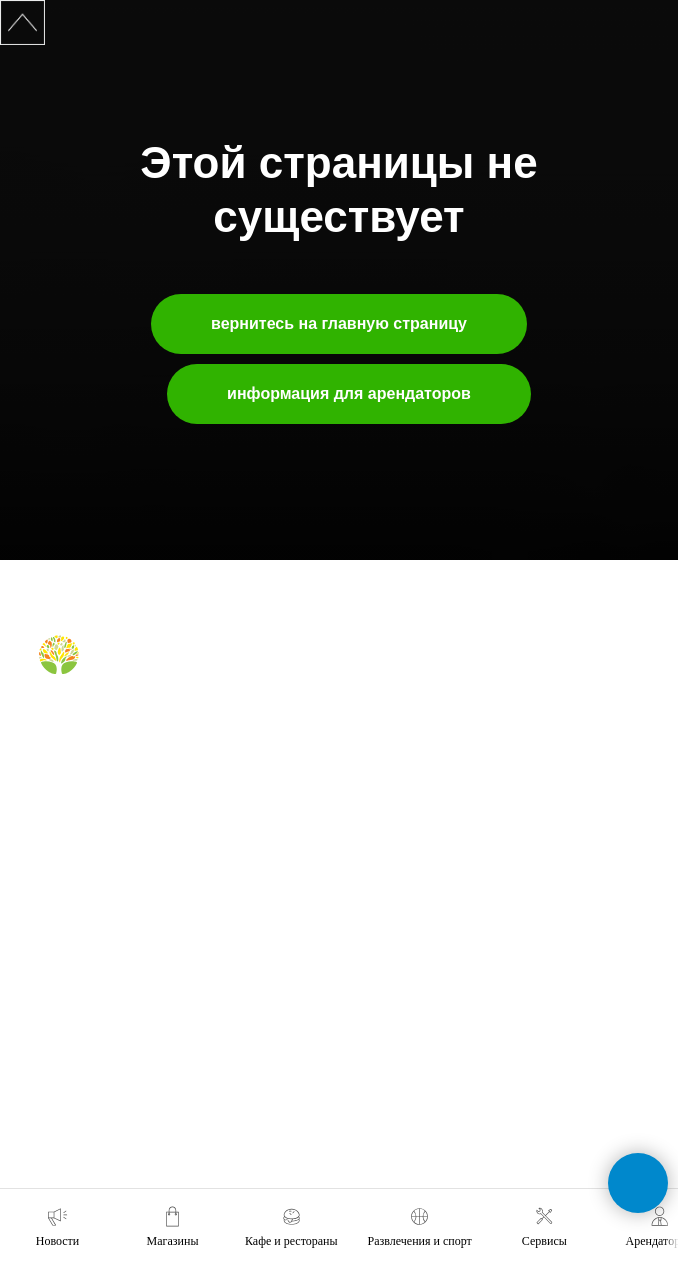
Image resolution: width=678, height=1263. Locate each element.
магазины (385, 677)
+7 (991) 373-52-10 (410, 1003)
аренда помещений (93, 920)
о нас (53, 891)
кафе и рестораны (410, 705)
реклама (62, 949)
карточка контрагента (98, 1063)
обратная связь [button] (402, 891)
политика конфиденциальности (126, 1092)
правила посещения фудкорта (443, 810)
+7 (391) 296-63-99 (410, 1059)
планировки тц (79, 977)
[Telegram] (84, 721)
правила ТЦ (72, 1006)
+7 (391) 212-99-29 (410, 947)
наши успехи (74, 1034)
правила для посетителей (430, 734)
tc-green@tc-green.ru (420, 1114)
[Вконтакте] (51, 721)
